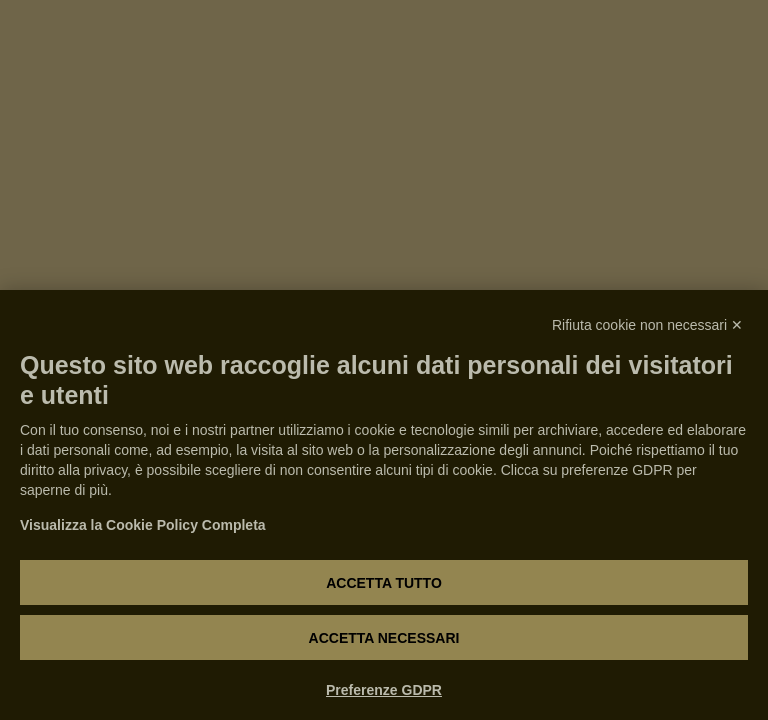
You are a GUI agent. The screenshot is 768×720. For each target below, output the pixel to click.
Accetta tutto (384, 583)
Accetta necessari (384, 638)
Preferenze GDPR (384, 690)
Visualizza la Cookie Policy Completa (143, 525)
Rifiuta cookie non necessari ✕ (647, 325)
